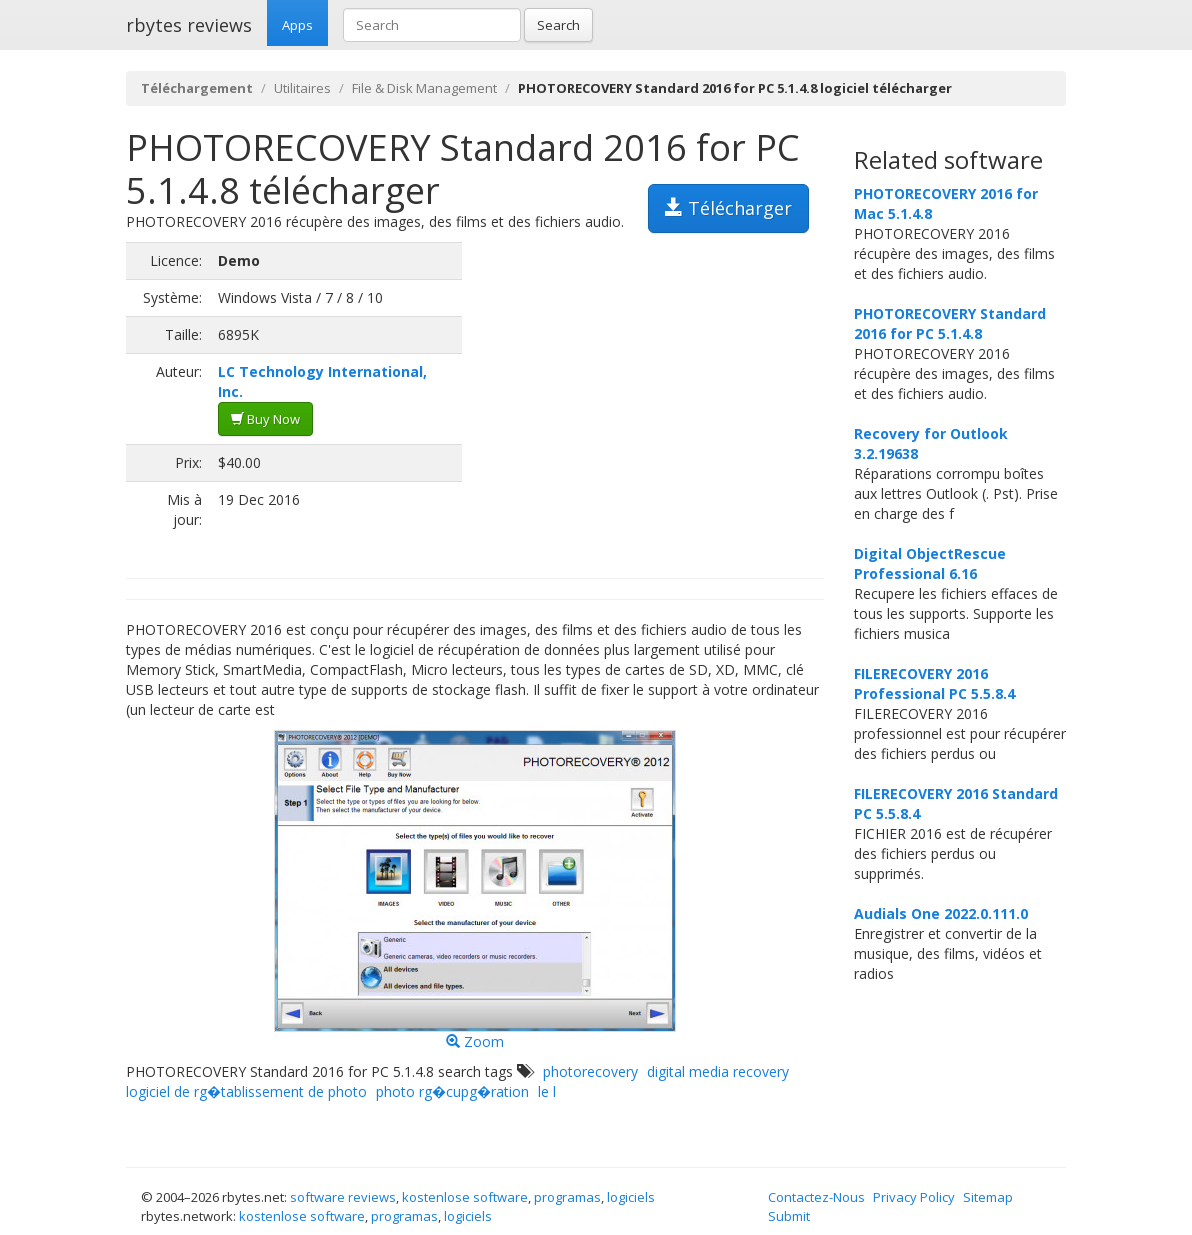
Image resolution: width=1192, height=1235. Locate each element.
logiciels (631, 1197)
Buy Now (265, 419)
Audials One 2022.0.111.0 (941, 913)
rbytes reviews (189, 25)
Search (558, 25)
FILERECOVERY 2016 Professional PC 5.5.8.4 (934, 683)
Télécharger (728, 208)
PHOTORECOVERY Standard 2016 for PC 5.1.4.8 (950, 323)
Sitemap (988, 1197)
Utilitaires (302, 88)
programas (567, 1197)
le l (547, 1091)
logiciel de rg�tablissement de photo (246, 1091)
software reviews (343, 1197)
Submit (789, 1216)
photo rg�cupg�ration (452, 1091)
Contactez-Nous (816, 1197)
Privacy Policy (914, 1197)
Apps (297, 25)
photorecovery (590, 1071)
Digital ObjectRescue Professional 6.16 (930, 563)
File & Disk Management (424, 88)
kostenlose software (465, 1197)
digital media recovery (718, 1071)
